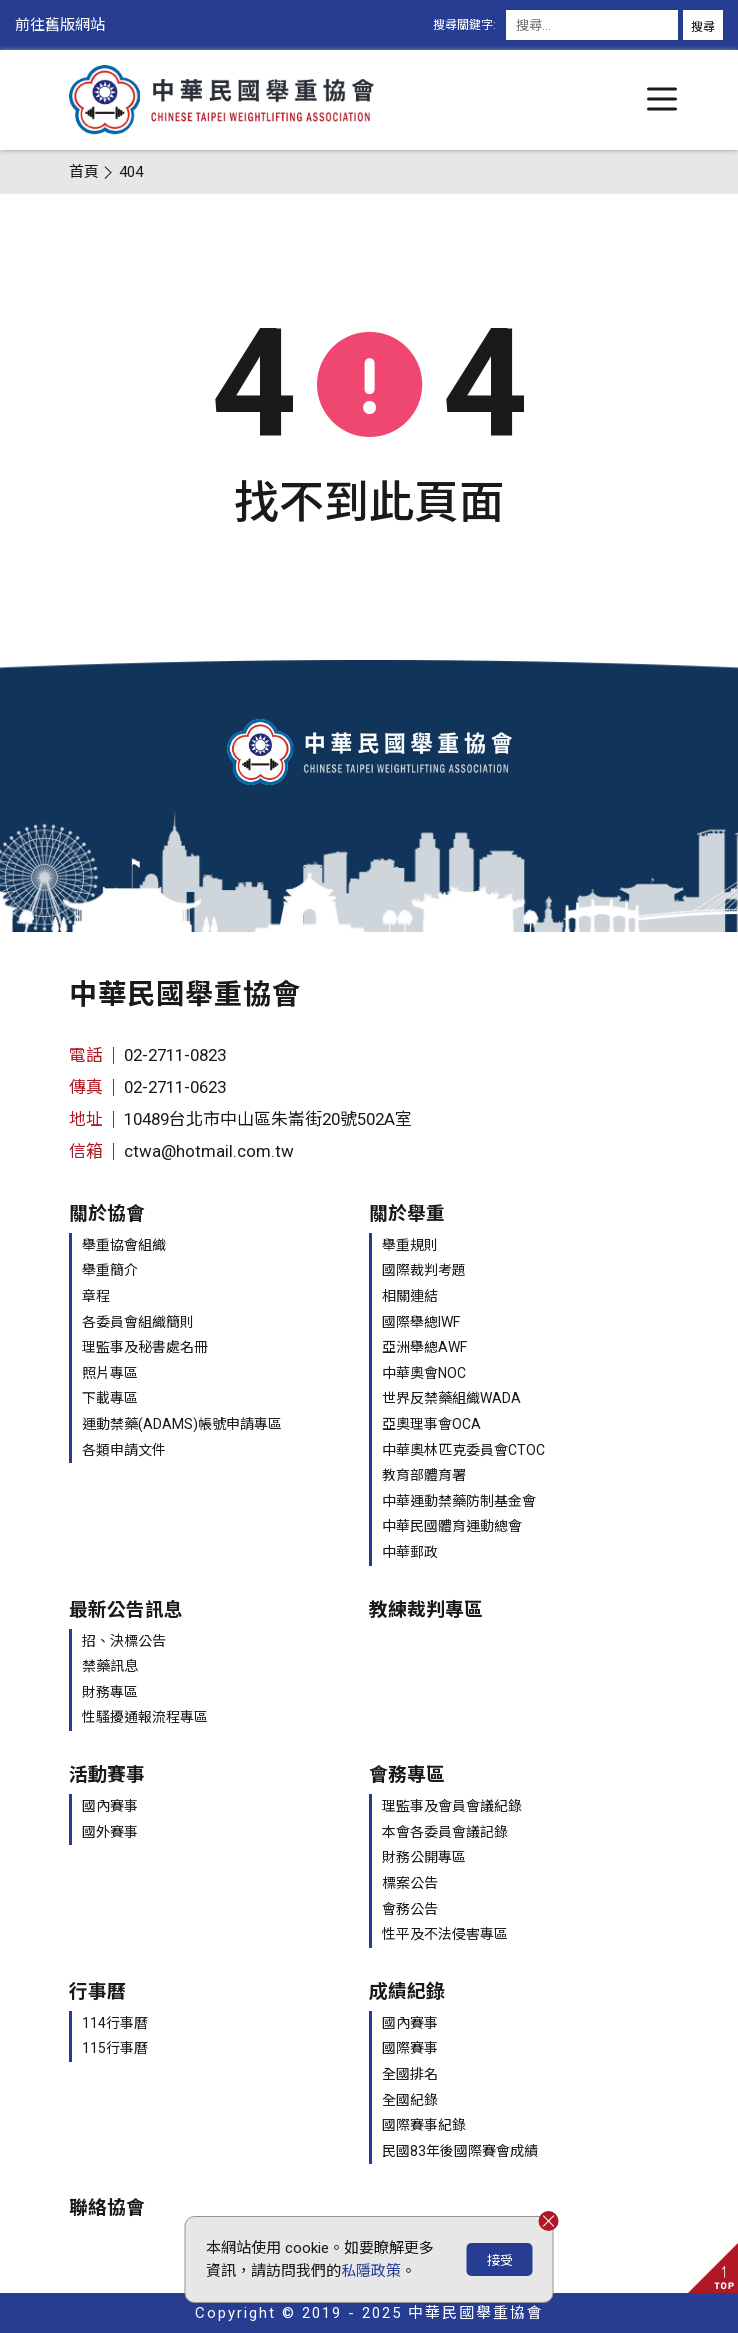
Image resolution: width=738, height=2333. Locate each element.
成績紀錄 (407, 1992)
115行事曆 (115, 2048)
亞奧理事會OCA (431, 1424)
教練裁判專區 (426, 1610)
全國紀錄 (410, 2100)
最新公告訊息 (126, 1610)
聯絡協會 (107, 2208)
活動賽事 (107, 1775)
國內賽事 (110, 1806)
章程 (96, 1296)
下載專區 (110, 1398)
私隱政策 (371, 2271)
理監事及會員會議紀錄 (452, 1806)
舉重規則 (410, 1245)
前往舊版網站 (60, 25)
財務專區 (110, 1692)
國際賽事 (410, 2048)
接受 (500, 2260)
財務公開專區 (424, 1857)
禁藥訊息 (110, 1666)
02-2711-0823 (175, 1055)
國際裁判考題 (424, 1270)
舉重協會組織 (124, 1245)
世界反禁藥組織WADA (451, 1398)
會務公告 (410, 1909)
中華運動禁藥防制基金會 (459, 1501)
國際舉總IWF (421, 1322)
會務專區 (407, 1775)
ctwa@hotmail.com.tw (209, 1151)
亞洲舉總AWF (424, 1347)
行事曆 (97, 1992)
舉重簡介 (110, 1270)
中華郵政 (410, 1552)
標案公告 (410, 1883)
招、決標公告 (124, 1641)
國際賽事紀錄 (424, 2125)
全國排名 (410, 2074)
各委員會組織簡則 (138, 1322)
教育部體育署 (424, 1475)
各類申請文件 (124, 1450)
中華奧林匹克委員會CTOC (463, 1450)
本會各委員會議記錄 (445, 1832)
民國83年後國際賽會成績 (460, 2151)
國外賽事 (110, 1832)
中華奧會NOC (424, 1373)
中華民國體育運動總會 (452, 1526)
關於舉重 (407, 1214)
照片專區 (110, 1373)
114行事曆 (115, 2023)
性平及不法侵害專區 (445, 1934)
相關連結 (410, 1296)
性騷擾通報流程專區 (145, 1717)
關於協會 (107, 1214)
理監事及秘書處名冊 (145, 1347)
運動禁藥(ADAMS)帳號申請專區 (182, 1424)
